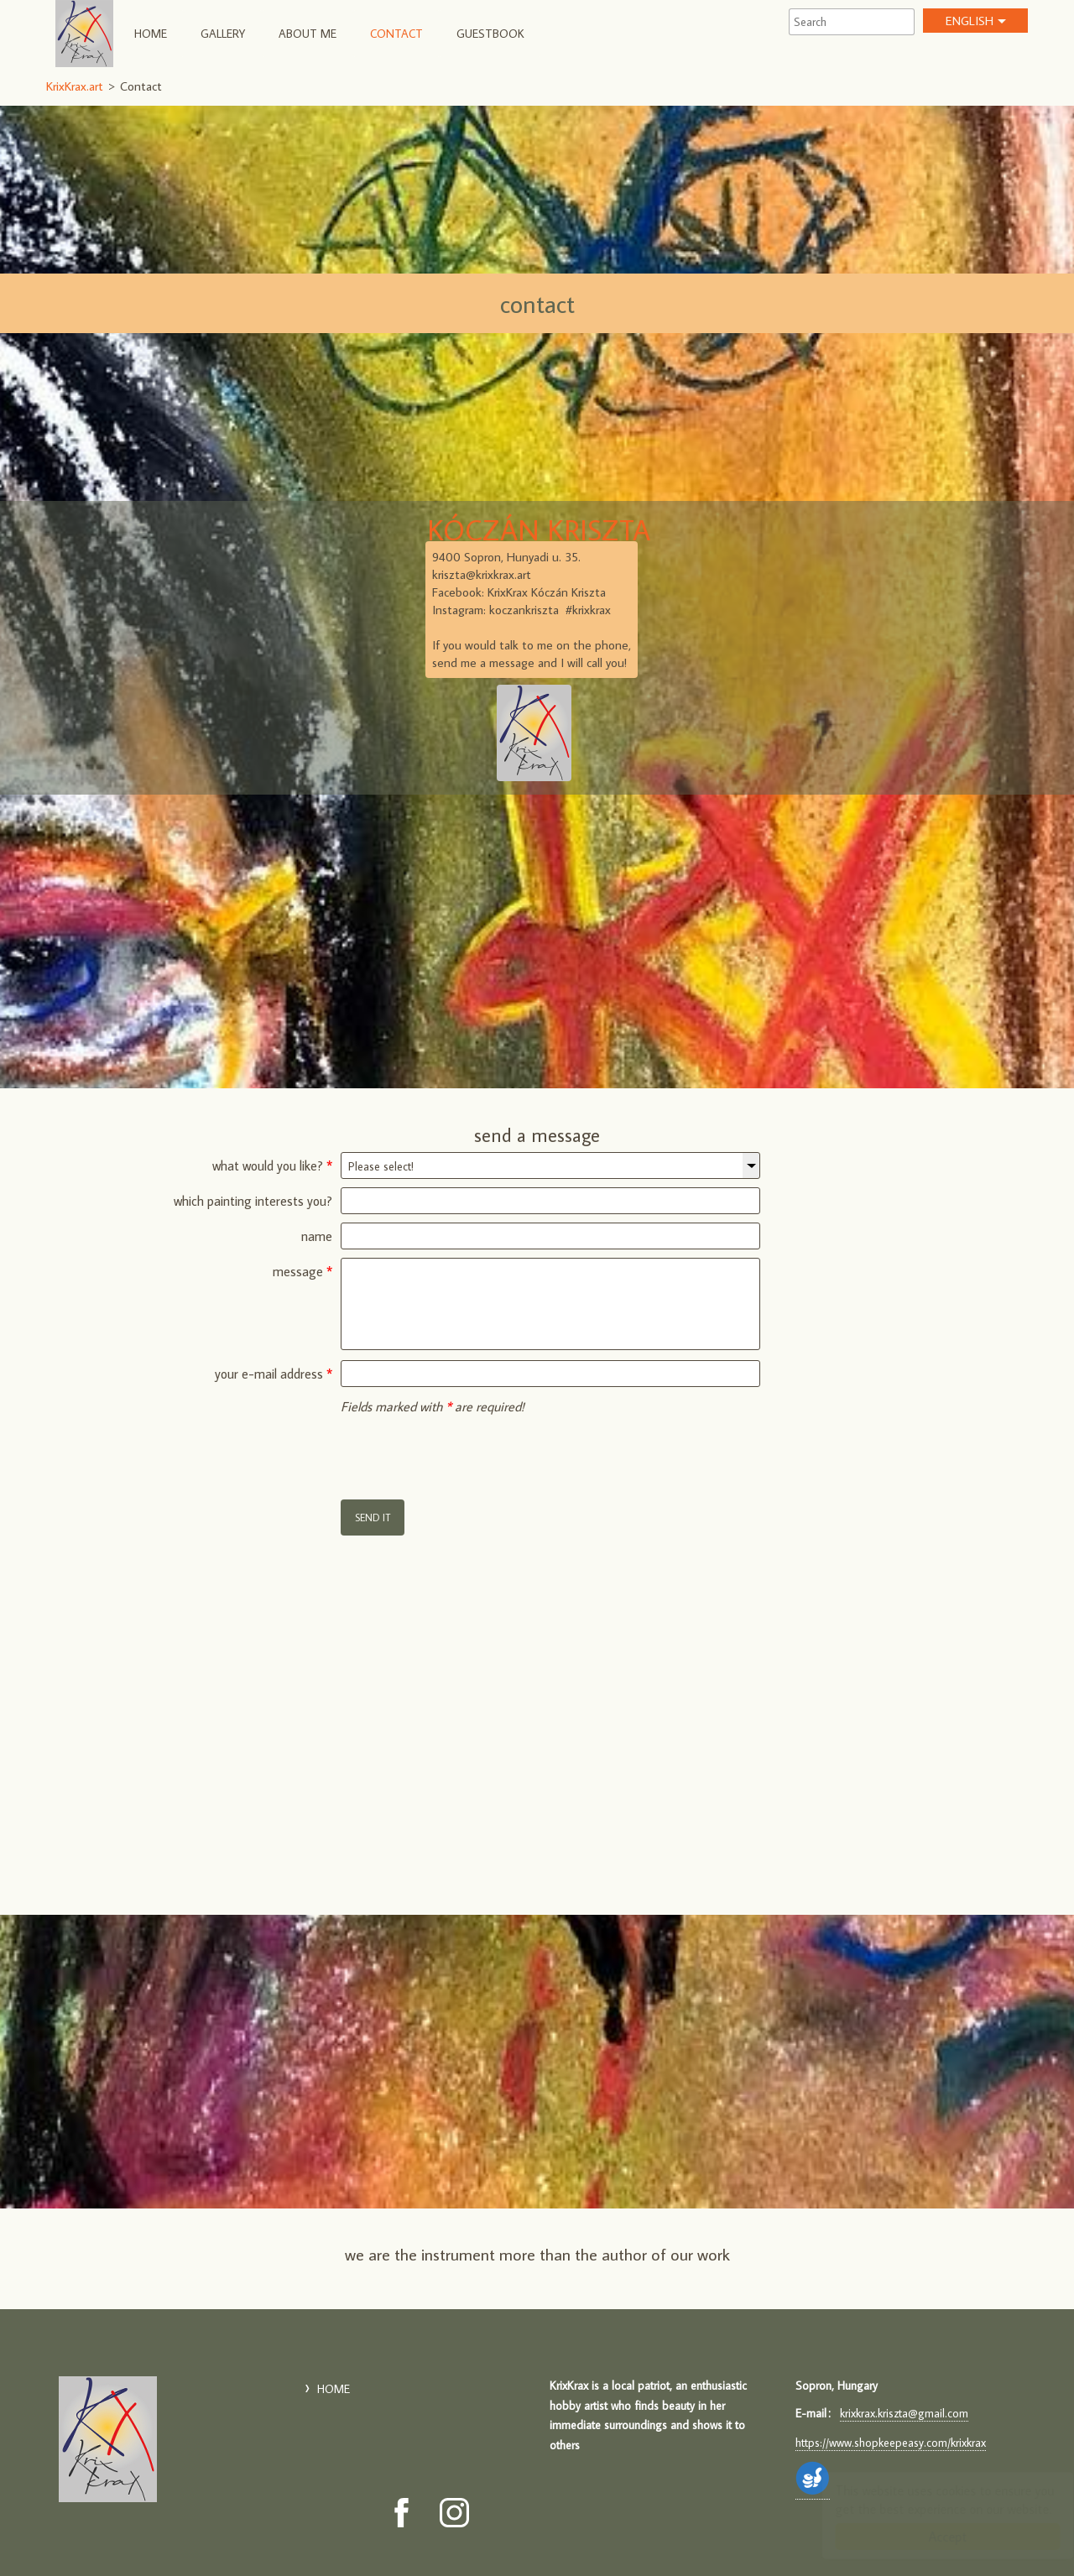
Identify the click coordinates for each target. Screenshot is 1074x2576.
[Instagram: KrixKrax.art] (454, 2513)
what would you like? (272, 1165)
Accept (931, 2536)
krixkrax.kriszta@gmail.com (904, 2413)
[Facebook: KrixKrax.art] (401, 2513)
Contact (396, 33)
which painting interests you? (253, 1200)
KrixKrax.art (84, 33)
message (302, 1271)
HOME (150, 33)
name (316, 1236)
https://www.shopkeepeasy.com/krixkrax (890, 2442)
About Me (307, 33)
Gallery (223, 33)
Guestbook (490, 33)
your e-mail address (273, 1373)
